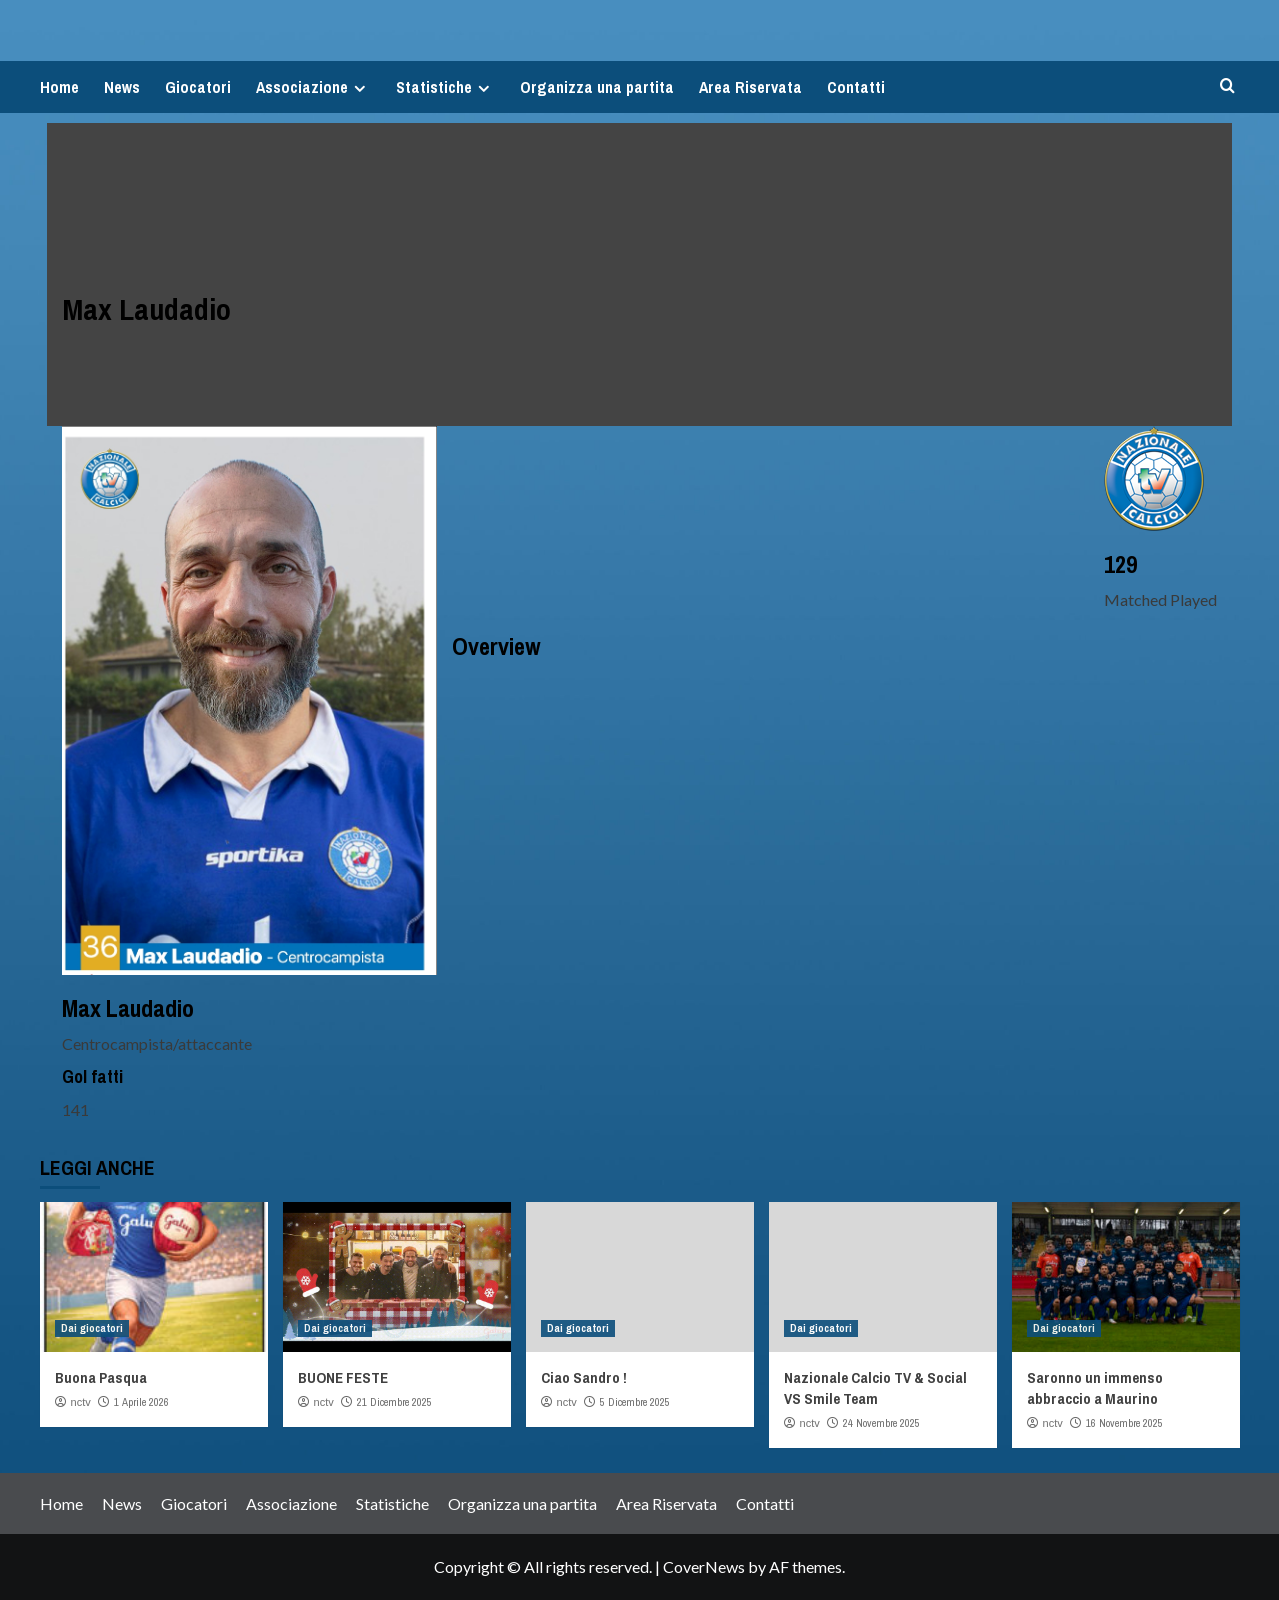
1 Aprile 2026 (141, 1402)
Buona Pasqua (101, 1377)
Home (59, 87)
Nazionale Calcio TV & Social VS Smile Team (875, 1388)
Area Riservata (750, 87)
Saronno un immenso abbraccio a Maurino (1095, 1388)
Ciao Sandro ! (584, 1377)
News (122, 87)
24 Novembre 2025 (881, 1423)
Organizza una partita (597, 87)
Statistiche (445, 87)
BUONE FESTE (343, 1377)
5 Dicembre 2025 (635, 1402)
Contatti (856, 87)
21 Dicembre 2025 (394, 1402)
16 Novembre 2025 (1124, 1423)
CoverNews (704, 1566)
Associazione (313, 87)
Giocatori (198, 87)
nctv (81, 1402)
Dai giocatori (92, 1328)
